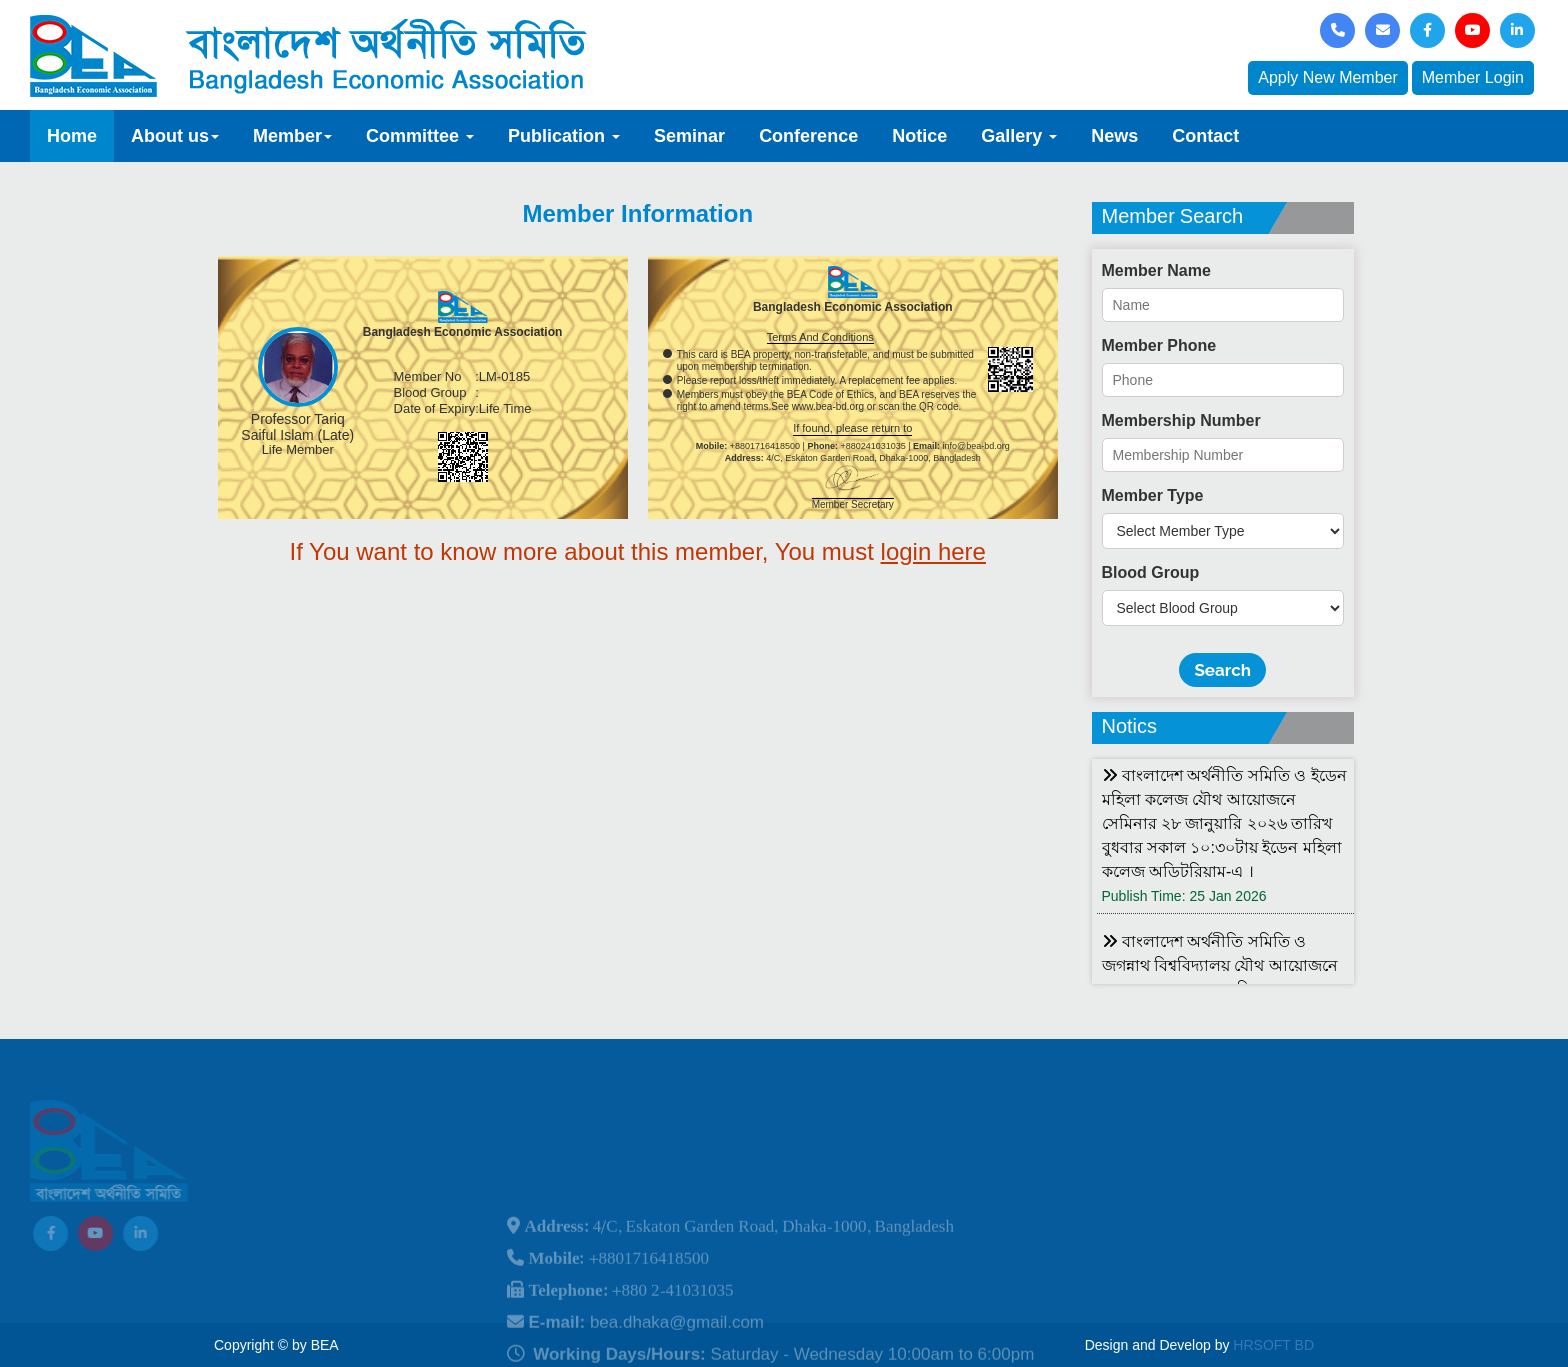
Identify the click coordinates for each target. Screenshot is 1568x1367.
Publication (564, 136)
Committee (420, 136)
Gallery (1019, 136)
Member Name (1156, 270)
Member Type (1153, 495)
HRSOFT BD (1273, 1345)
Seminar (689, 136)
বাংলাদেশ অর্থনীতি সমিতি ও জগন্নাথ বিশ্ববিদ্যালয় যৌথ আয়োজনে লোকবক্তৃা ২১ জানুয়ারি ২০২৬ (1220, 965)
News (1114, 136)
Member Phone (1159, 345)
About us (175, 136)
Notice (919, 136)
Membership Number (1181, 420)
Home (72, 136)
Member (292, 136)
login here (933, 551)
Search (1222, 670)
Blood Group (1151, 572)
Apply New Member (1328, 77)
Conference (808, 136)
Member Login (1473, 77)
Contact (1205, 136)
